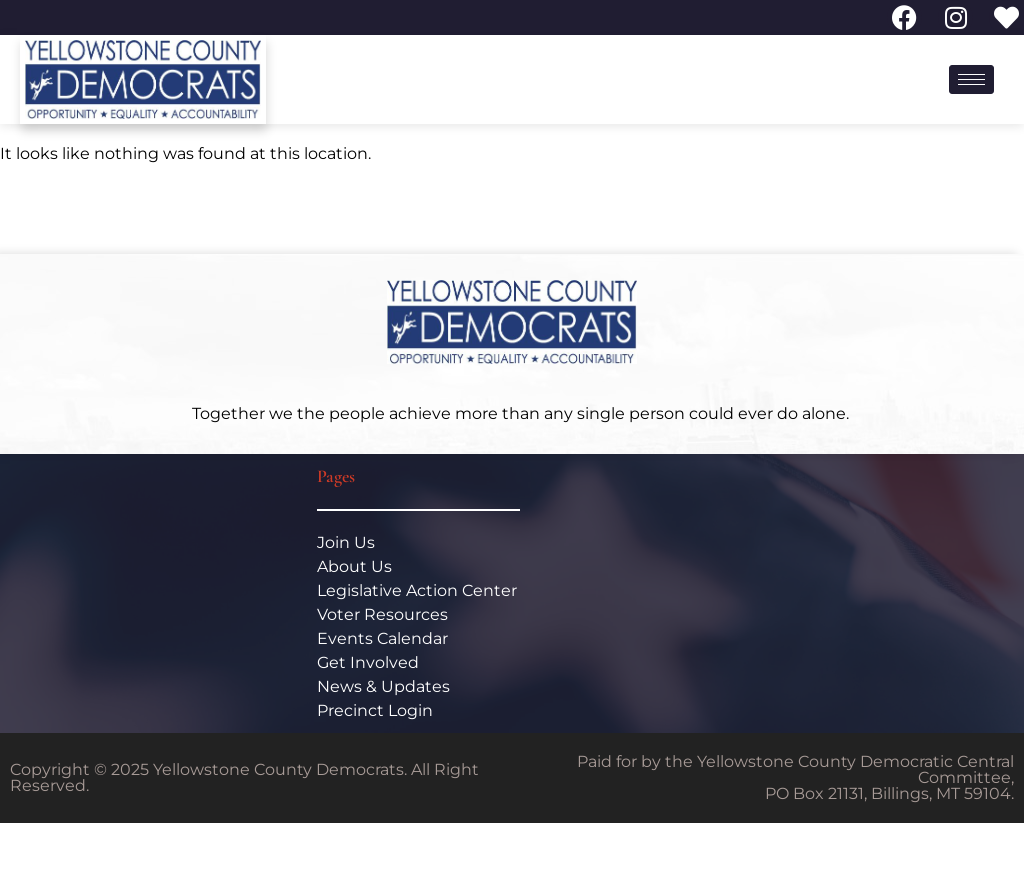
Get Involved (368, 662)
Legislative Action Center (417, 590)
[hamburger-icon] (971, 79)
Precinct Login (375, 710)
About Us (354, 566)
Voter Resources (382, 614)
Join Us (346, 542)
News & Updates (383, 686)
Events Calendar (382, 638)
